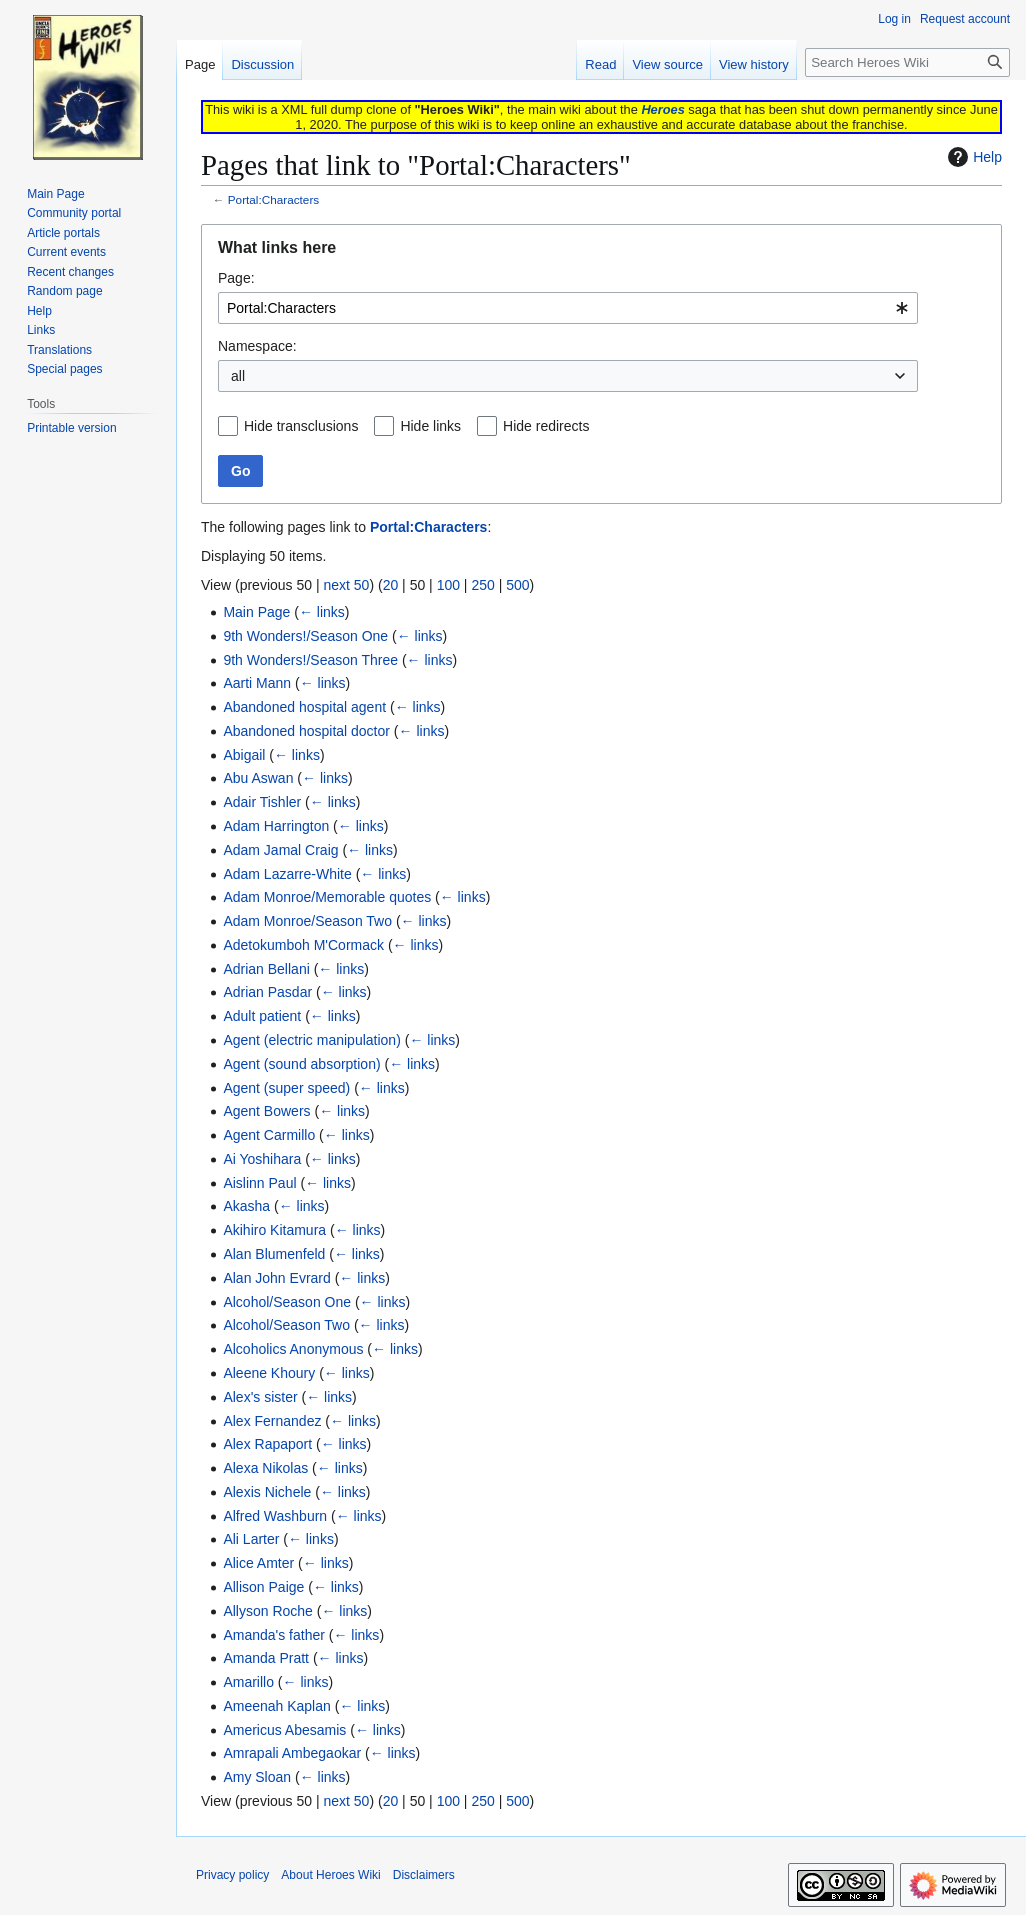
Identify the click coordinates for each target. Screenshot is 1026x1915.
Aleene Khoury (269, 1373)
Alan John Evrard (276, 1278)
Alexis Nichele (267, 1492)
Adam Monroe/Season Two (307, 921)
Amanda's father (274, 1635)
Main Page (256, 612)
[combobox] (568, 308)
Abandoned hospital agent (304, 707)
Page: (236, 278)
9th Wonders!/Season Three (310, 660)
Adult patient (262, 1016)
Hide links (430, 426)
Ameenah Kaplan (276, 1706)
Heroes (662, 109)
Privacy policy (232, 1875)
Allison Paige (263, 1587)
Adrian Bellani (266, 969)
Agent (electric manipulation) (311, 1040)
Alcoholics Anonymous (293, 1349)
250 (482, 585)
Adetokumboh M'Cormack (303, 945)
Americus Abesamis (284, 1730)
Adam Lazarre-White (287, 874)
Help (972, 157)
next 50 (346, 585)
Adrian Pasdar (267, 992)
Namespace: (257, 346)
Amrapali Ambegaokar (292, 1753)
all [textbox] (238, 376)
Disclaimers (424, 1875)
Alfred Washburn (275, 1516)
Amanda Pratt (266, 1658)
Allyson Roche (268, 1611)
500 (517, 585)
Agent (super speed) (286, 1088)
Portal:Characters (273, 199)
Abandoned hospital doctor (306, 731)
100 (448, 585)
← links (322, 612)
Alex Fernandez (272, 1421)
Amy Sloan (257, 1777)
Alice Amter (258, 1563)
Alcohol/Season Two (286, 1325)
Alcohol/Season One (287, 1302)
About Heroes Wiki (330, 1875)
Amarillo (248, 1682)
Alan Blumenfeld (274, 1254)
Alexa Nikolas (265, 1468)
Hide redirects (546, 426)
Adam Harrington (276, 826)
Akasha (246, 1206)
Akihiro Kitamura (274, 1230)
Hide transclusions (301, 426)
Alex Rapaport (267, 1444)
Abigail (244, 755)
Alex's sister (260, 1397)
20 (391, 585)
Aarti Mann (257, 683)
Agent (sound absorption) (301, 1064)
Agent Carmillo (269, 1135)
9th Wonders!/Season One (305, 636)
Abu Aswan (258, 778)
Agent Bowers (266, 1111)
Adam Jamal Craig (280, 850)
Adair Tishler (262, 802)
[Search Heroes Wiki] (907, 62)
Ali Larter (251, 1539)
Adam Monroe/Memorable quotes (327, 897)
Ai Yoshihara (262, 1159)
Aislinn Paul (259, 1183)
